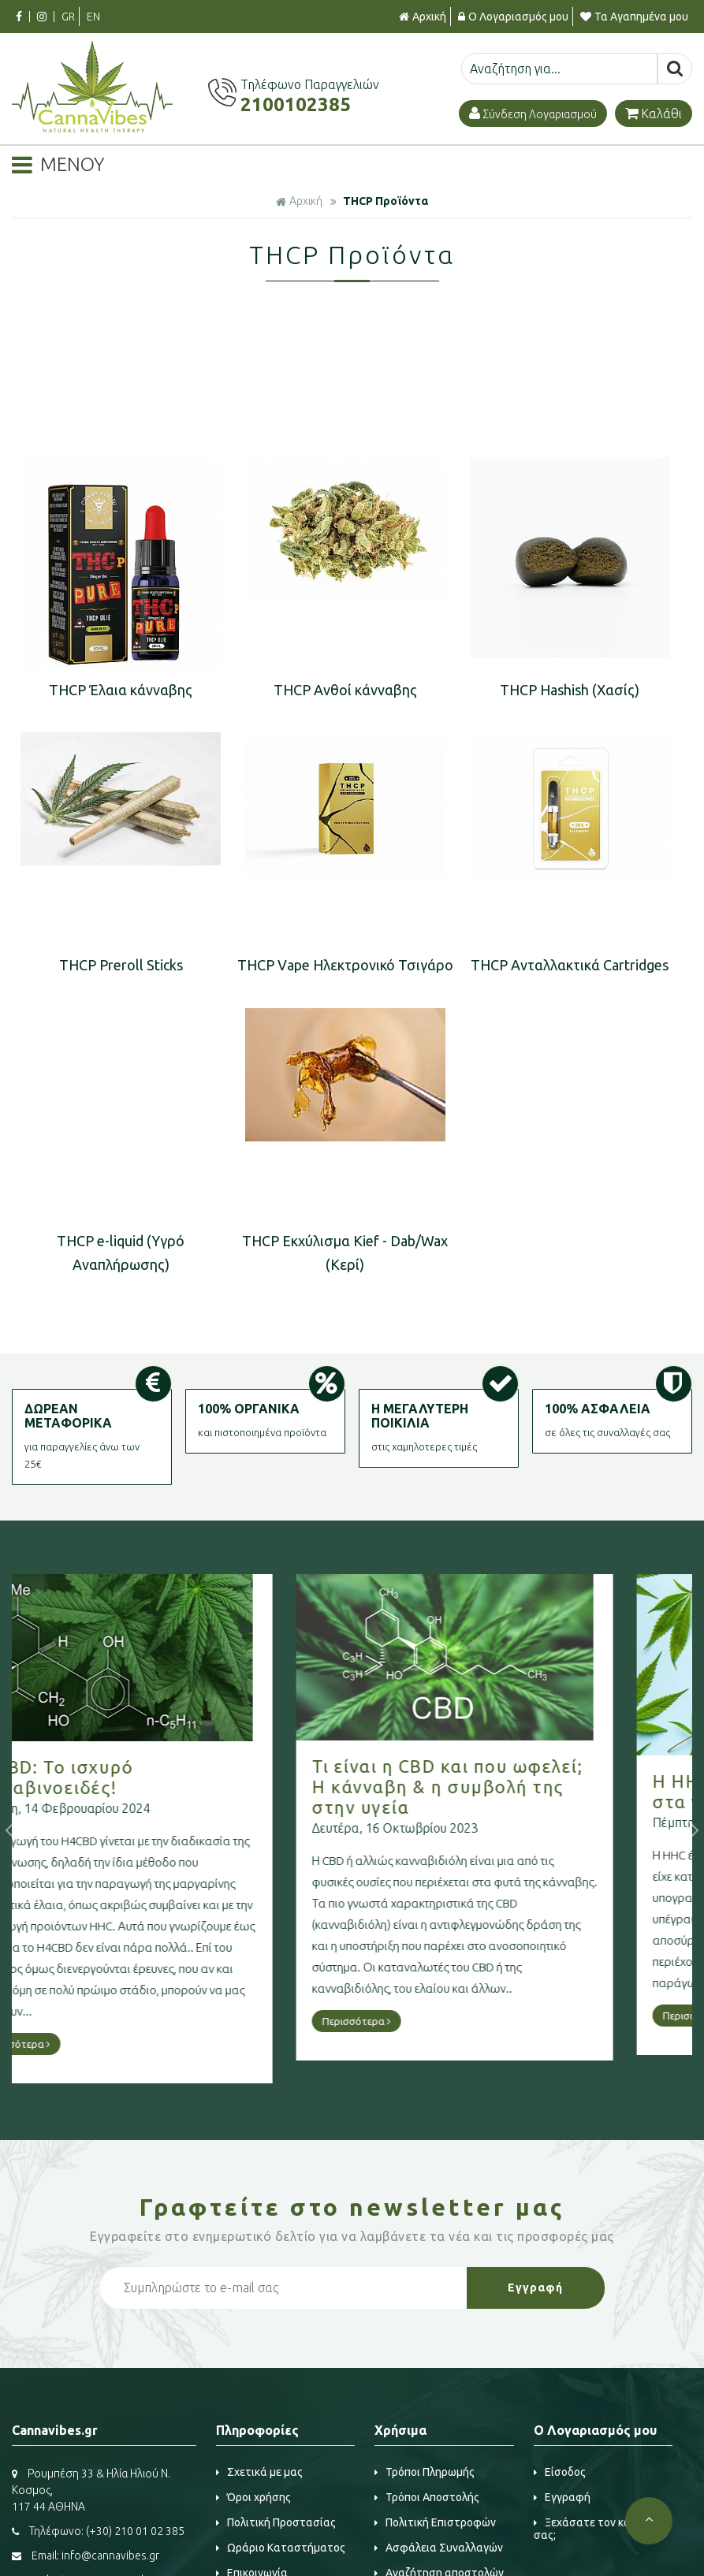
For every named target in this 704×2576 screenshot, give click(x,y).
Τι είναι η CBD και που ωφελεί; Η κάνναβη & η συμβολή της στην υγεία (174, 1786)
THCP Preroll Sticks (121, 965)
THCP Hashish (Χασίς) (569, 690)
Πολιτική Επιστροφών (435, 2522)
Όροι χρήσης (253, 2497)
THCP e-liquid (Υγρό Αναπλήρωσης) (120, 1252)
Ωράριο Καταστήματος (280, 2547)
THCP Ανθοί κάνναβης (345, 690)
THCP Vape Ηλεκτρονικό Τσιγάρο (345, 965)
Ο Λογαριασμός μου (513, 16)
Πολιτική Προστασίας (276, 2522)
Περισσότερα (84, 2021)
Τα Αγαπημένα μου (634, 16)
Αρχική (422, 16)
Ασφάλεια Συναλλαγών (438, 2547)
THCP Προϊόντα (385, 201)
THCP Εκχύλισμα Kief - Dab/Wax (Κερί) (345, 1252)
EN (93, 16)
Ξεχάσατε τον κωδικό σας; (594, 2528)
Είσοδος (560, 2472)
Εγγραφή (562, 2497)
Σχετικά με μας (259, 2472)
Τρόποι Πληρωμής (424, 2472)
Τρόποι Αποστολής (426, 2497)
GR (68, 16)
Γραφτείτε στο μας (352, 2207)
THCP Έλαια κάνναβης (120, 690)
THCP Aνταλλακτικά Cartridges (570, 965)
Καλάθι (653, 113)
